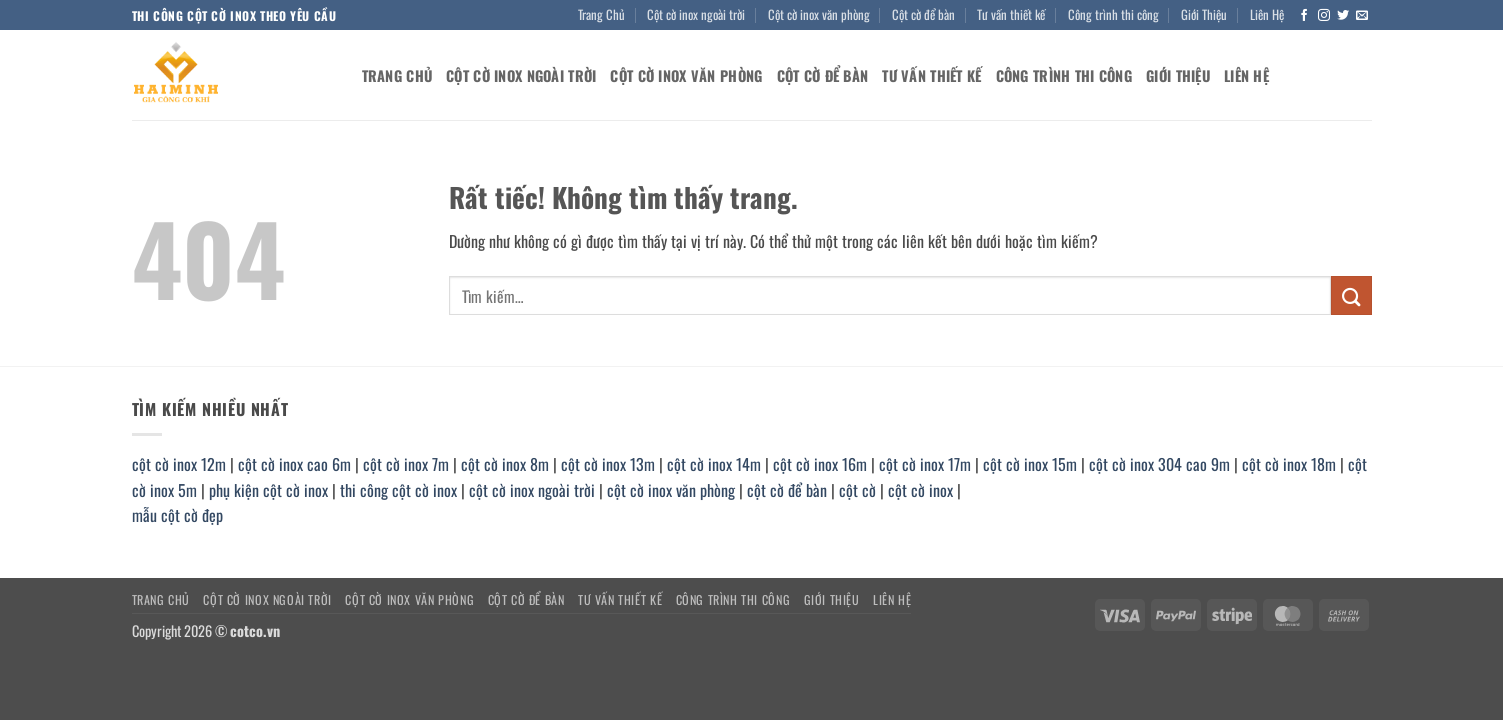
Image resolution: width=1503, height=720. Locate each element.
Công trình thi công (1113, 14)
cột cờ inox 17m (925, 464)
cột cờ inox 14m (714, 464)
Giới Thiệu (1204, 14)
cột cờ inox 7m (406, 464)
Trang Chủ (601, 14)
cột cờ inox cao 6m (294, 464)
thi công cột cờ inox (398, 490)
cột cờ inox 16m (820, 464)
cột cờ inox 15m (1030, 464)
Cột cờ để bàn (923, 14)
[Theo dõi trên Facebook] (1304, 16)
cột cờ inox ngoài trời (532, 490)
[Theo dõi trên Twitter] (1343, 16)
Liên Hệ (1267, 14)
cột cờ (857, 490)
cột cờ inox (920, 490)
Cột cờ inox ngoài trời (696, 14)
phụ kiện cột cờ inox (268, 490)
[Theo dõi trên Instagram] (1324, 16)
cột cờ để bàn (787, 490)
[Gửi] (1351, 295)
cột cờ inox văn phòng (671, 490)
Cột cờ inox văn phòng (819, 14)
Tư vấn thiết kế (1011, 14)
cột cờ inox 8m (505, 464)
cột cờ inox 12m (179, 464)
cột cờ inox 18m (1289, 464)
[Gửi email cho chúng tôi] (1362, 16)
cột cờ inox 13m (608, 464)
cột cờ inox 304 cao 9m (1159, 464)
